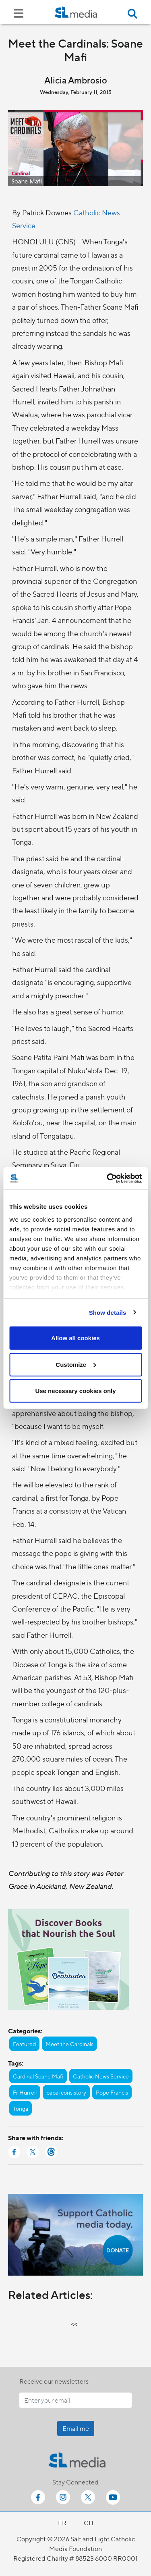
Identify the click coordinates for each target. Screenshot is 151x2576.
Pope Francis (112, 2092)
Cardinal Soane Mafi (38, 2076)
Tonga (20, 2108)
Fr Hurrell (25, 2092)
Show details (107, 1312)
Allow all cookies (75, 1338)
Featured (24, 2043)
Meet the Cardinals (69, 2043)
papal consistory (66, 2092)
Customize (76, 1364)
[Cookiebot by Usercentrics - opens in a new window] (107, 1178)
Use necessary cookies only (75, 1390)
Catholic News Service (101, 2076)
